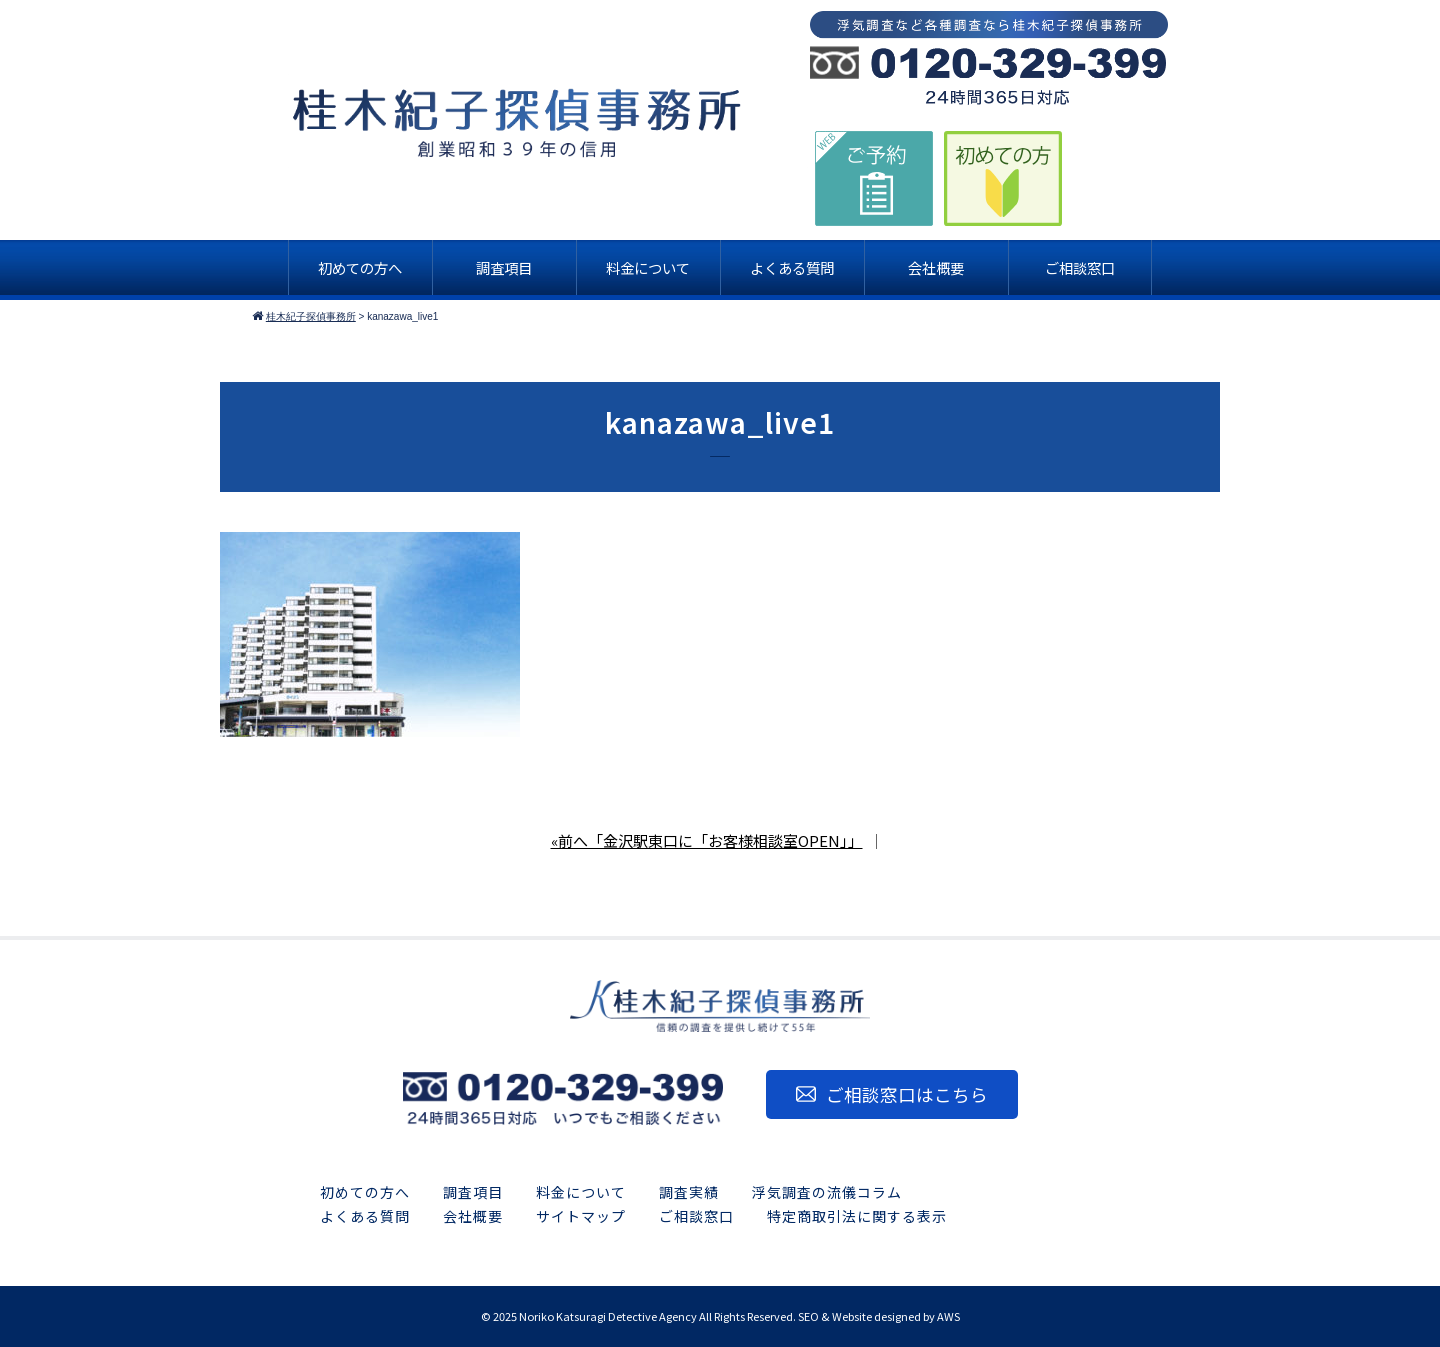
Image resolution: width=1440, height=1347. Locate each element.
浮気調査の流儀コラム (827, 1192)
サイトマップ (581, 1216)
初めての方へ (365, 1192)
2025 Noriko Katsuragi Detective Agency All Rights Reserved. (644, 1316)
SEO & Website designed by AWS (879, 1316)
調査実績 (689, 1192)
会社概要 (473, 1216)
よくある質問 (365, 1216)
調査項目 (473, 1192)
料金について (581, 1192)
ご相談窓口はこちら (907, 1094)
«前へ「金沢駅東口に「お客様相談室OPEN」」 (707, 840)
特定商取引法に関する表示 (857, 1216)
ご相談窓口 (696, 1216)
